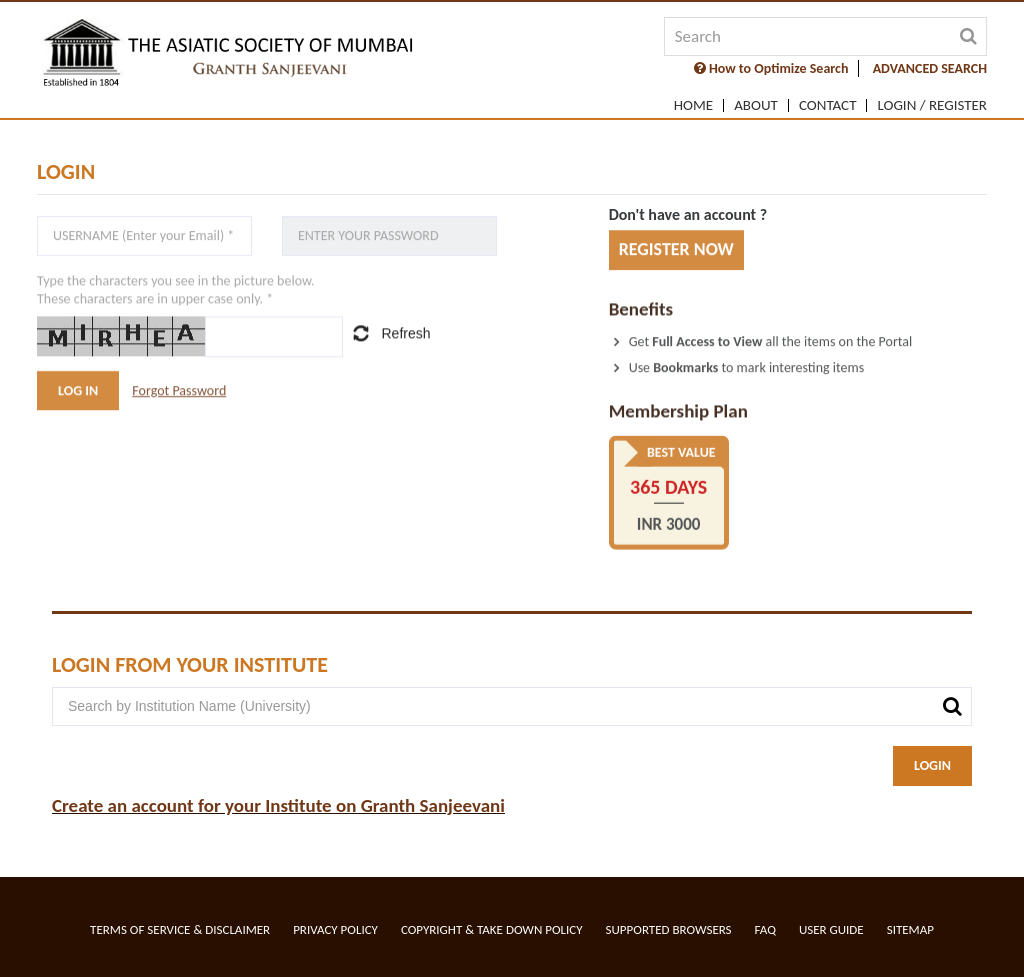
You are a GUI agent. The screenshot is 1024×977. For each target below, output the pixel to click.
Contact (828, 105)
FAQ (765, 929)
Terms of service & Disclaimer (180, 929)
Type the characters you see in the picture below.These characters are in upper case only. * (176, 291)
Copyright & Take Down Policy (492, 929)
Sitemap (910, 929)
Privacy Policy (335, 929)
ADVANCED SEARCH (930, 68)
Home (693, 105)
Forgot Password (179, 390)
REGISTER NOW (676, 250)
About (756, 105)
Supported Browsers (669, 929)
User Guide (831, 929)
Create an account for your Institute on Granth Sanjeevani (278, 805)
